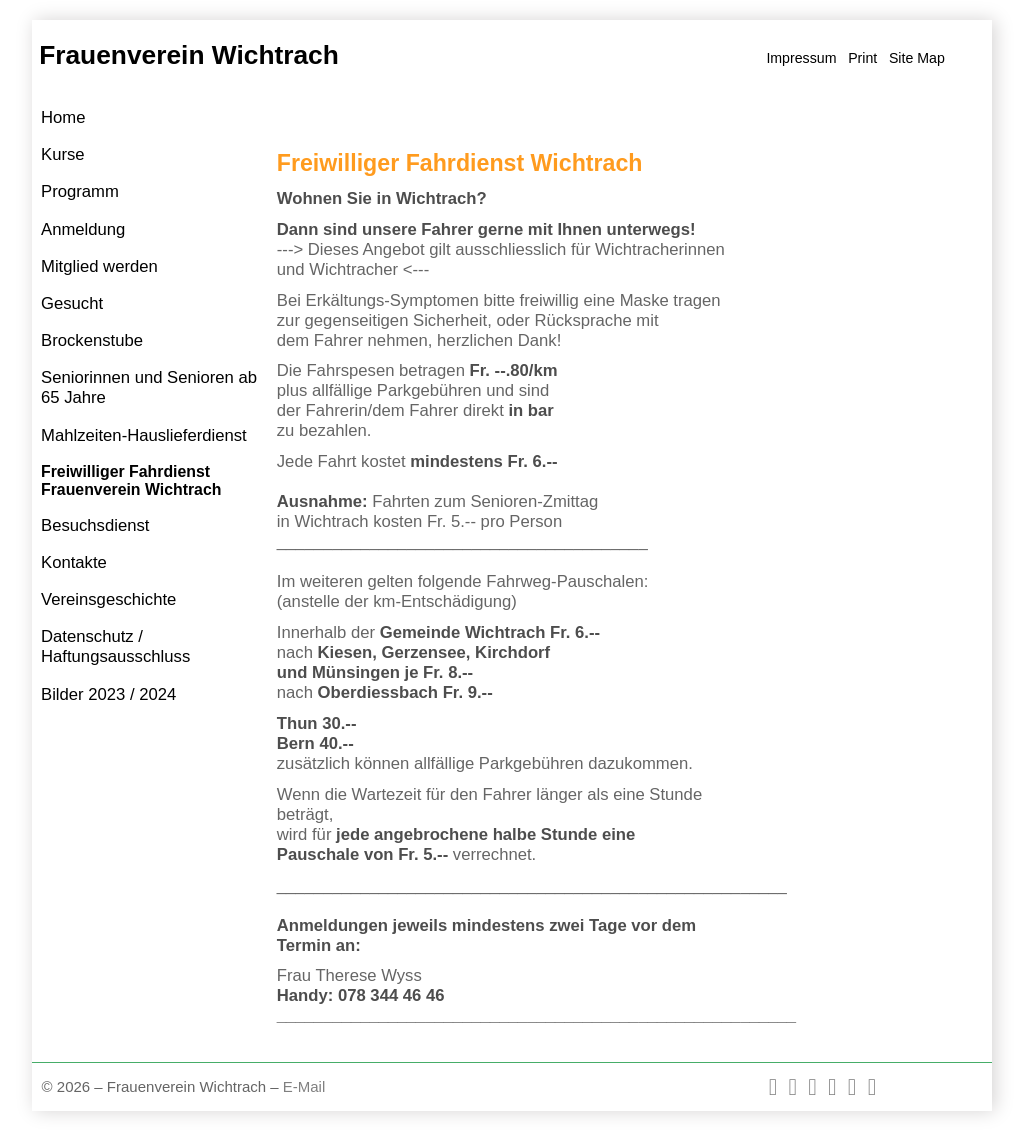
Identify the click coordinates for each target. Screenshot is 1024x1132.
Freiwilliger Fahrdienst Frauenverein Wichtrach (131, 480)
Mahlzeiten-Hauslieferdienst (144, 435)
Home (63, 117)
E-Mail (304, 1086)
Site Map (917, 58)
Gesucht (72, 303)
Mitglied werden (99, 266)
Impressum (801, 58)
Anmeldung (83, 229)
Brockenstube (92, 340)
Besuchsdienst (95, 525)
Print (862, 58)
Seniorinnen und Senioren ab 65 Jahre (149, 387)
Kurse (63, 154)
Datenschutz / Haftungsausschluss (115, 646)
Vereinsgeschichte (108, 599)
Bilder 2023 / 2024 (108, 694)
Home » (303, 118)
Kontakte (74, 562)
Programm (80, 191)
